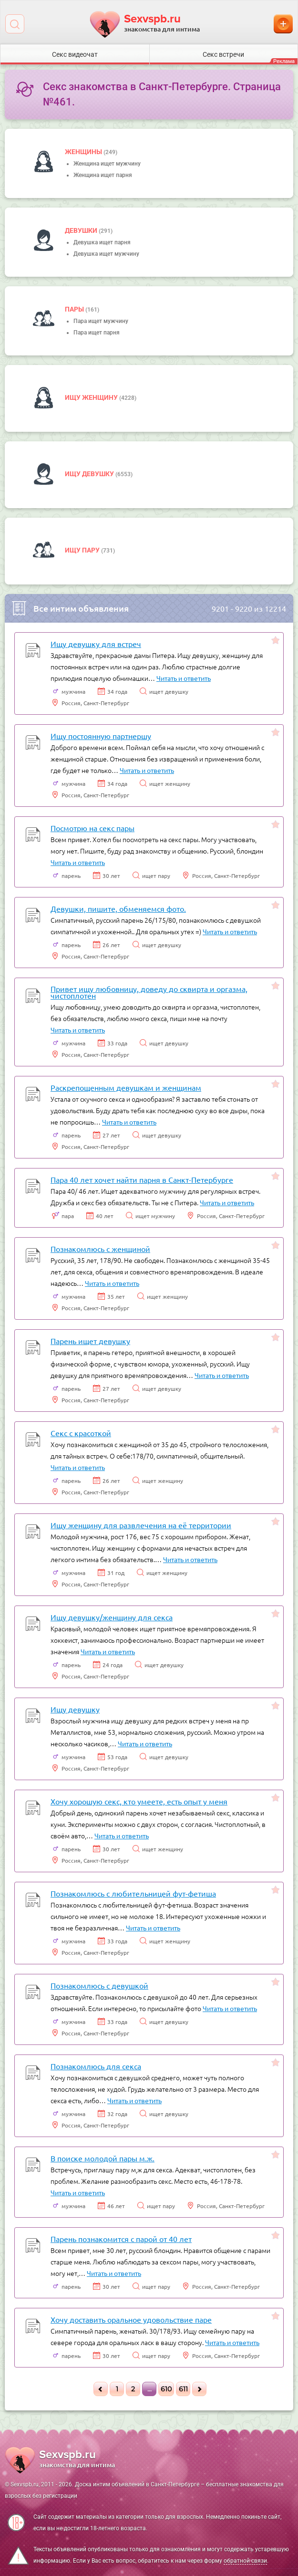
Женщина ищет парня (102, 175)
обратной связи (245, 2560)
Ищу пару (83, 550)
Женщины (84, 152)
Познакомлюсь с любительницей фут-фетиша (133, 1893)
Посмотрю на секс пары (92, 828)
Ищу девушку (90, 474)
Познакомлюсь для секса (96, 2066)
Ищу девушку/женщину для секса (112, 1617)
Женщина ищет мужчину (107, 163)
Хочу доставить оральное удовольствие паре (131, 2319)
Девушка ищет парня (102, 242)
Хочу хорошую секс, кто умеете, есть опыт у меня (139, 1801)
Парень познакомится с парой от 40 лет (121, 2238)
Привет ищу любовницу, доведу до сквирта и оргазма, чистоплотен (149, 992)
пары (75, 309)
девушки (82, 230)
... (149, 2389)
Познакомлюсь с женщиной (100, 1248)
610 (166, 2389)
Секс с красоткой (81, 1433)
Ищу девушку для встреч (96, 643)
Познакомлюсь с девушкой (99, 1985)
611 (183, 2389)
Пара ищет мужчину (100, 321)
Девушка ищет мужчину (106, 253)
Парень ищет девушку (90, 1340)
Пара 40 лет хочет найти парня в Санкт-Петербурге (142, 1179)
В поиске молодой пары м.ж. (102, 2158)
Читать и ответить (183, 678)
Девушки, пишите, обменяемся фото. (118, 908)
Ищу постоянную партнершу (101, 735)
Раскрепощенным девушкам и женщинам (126, 1087)
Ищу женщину (92, 397)
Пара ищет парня (96, 332)
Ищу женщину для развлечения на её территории (141, 1525)
